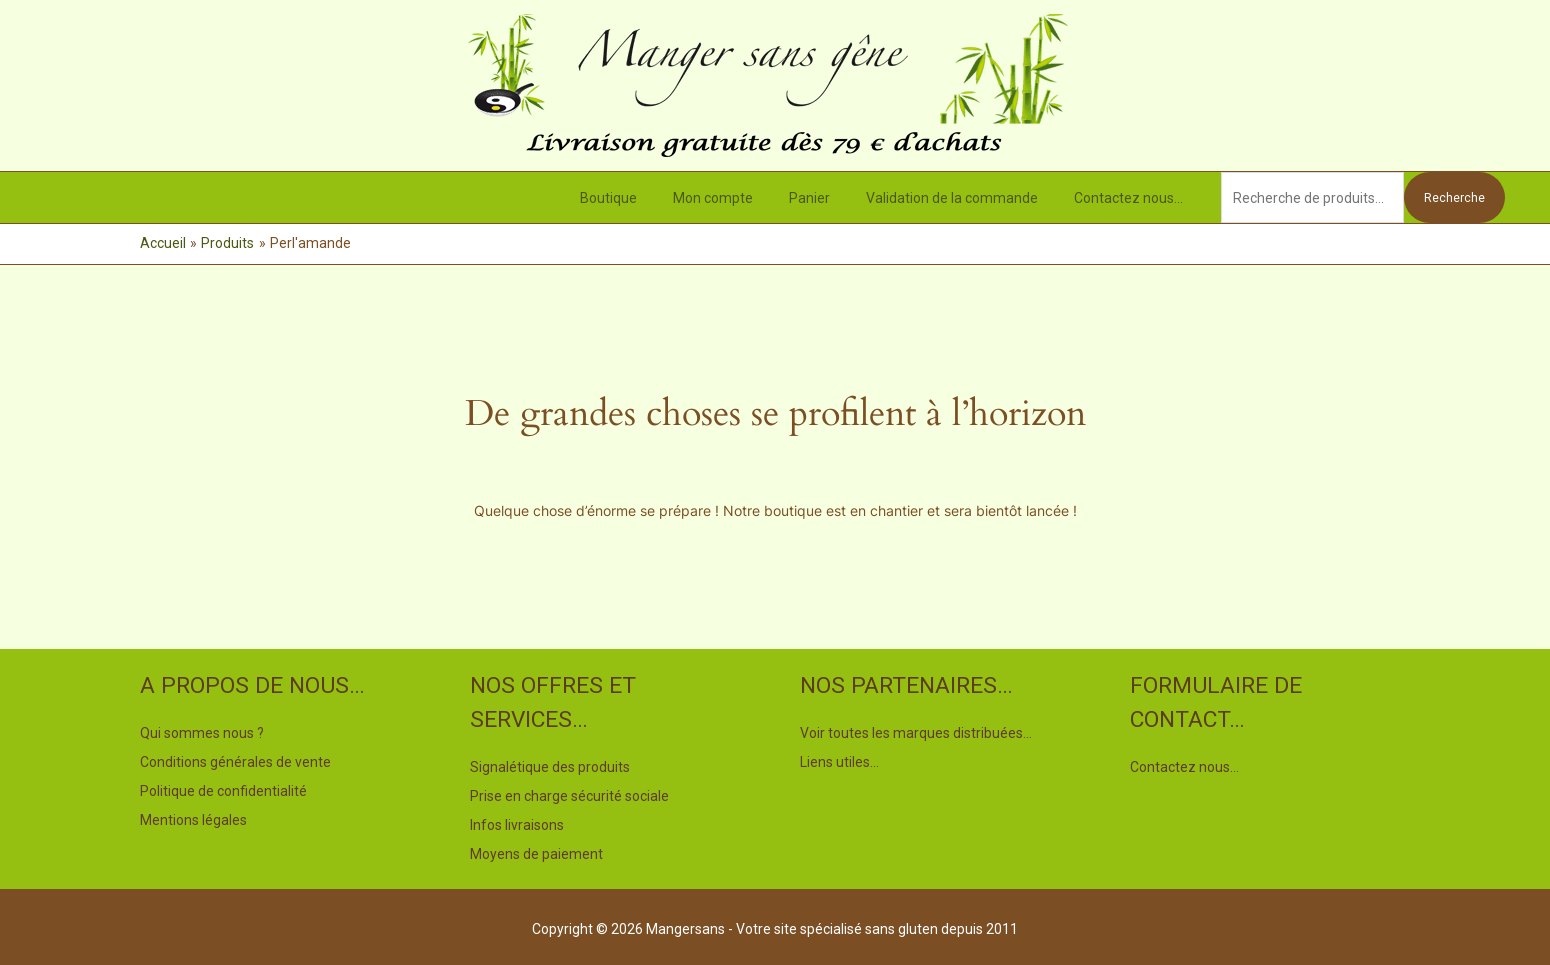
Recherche (1454, 198)
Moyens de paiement (536, 851)
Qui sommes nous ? (202, 733)
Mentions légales (193, 817)
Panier (829, 198)
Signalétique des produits (550, 767)
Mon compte (741, 198)
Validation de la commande (964, 198)
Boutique (644, 198)
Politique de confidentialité (223, 789)
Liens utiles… (839, 761)
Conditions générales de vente (235, 761)
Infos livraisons (517, 823)
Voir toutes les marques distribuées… (916, 733)
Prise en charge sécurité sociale (569, 795)
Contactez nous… (1132, 198)
